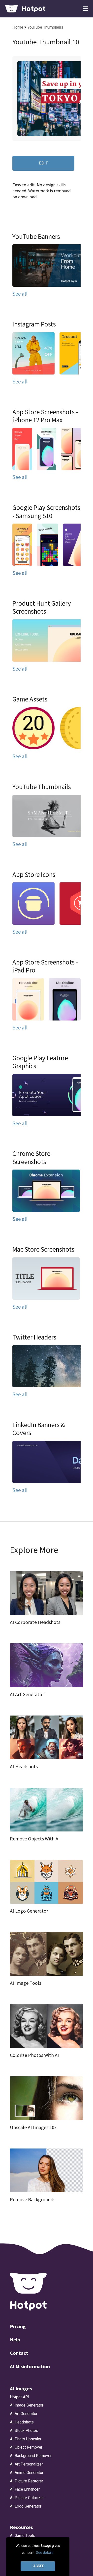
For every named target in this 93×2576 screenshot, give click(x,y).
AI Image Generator (26, 2405)
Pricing (18, 2326)
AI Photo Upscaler (25, 2439)
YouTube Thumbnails (45, 27)
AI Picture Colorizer (27, 2497)
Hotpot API (19, 2397)
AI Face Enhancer (25, 2489)
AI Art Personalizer (26, 2464)
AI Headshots (22, 2422)
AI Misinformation (30, 2366)
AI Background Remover (31, 2455)
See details (44, 2553)
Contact (19, 2353)
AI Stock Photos (24, 2430)
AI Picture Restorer (26, 2481)
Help (15, 2339)
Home (18, 27)
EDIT (43, 163)
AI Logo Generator (25, 2506)
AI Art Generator (23, 2413)
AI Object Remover (26, 2447)
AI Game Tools (22, 2535)
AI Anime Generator (26, 2472)
